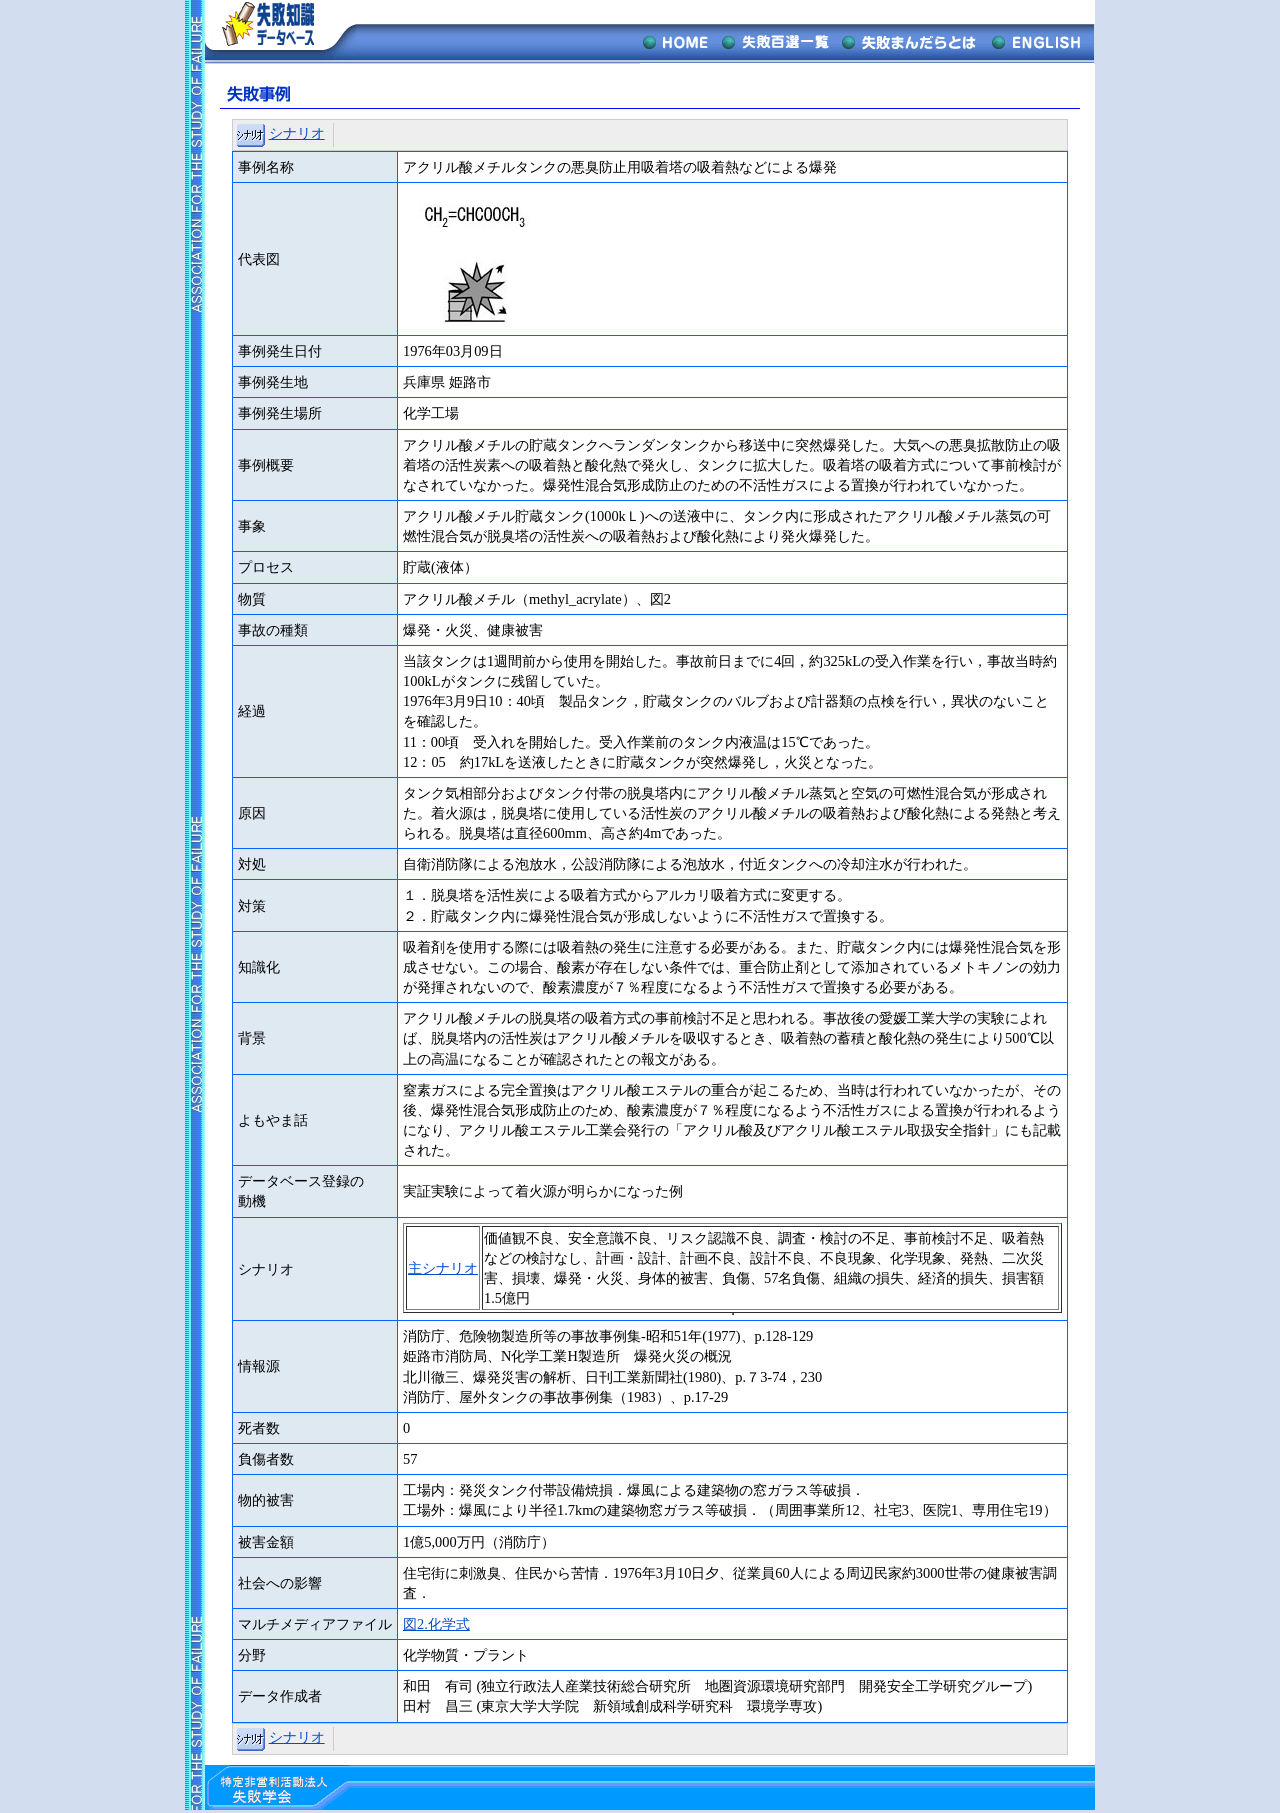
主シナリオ (443, 1268)
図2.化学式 (436, 1624)
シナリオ (297, 133)
